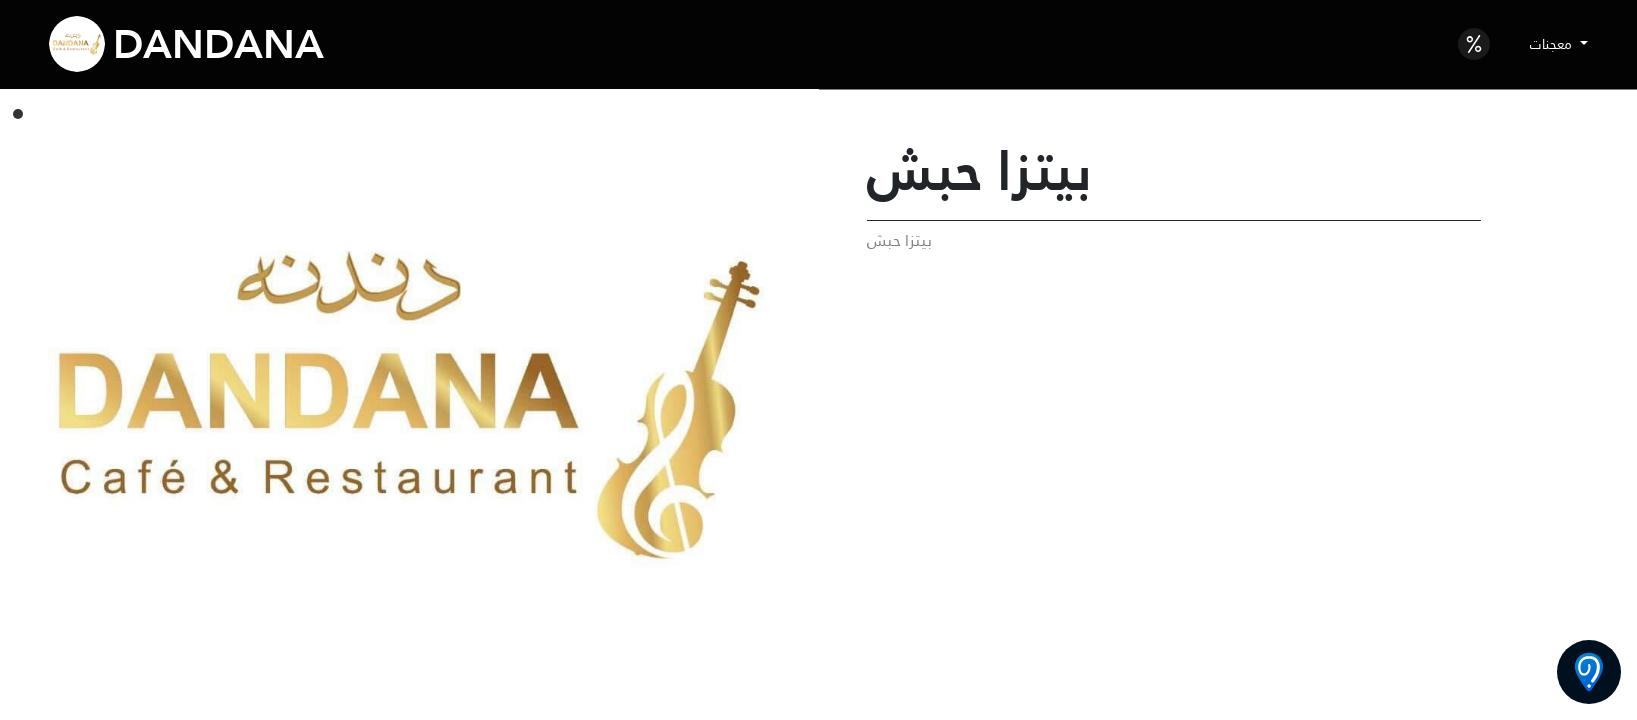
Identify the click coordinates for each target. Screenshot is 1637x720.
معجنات (1553, 44)
